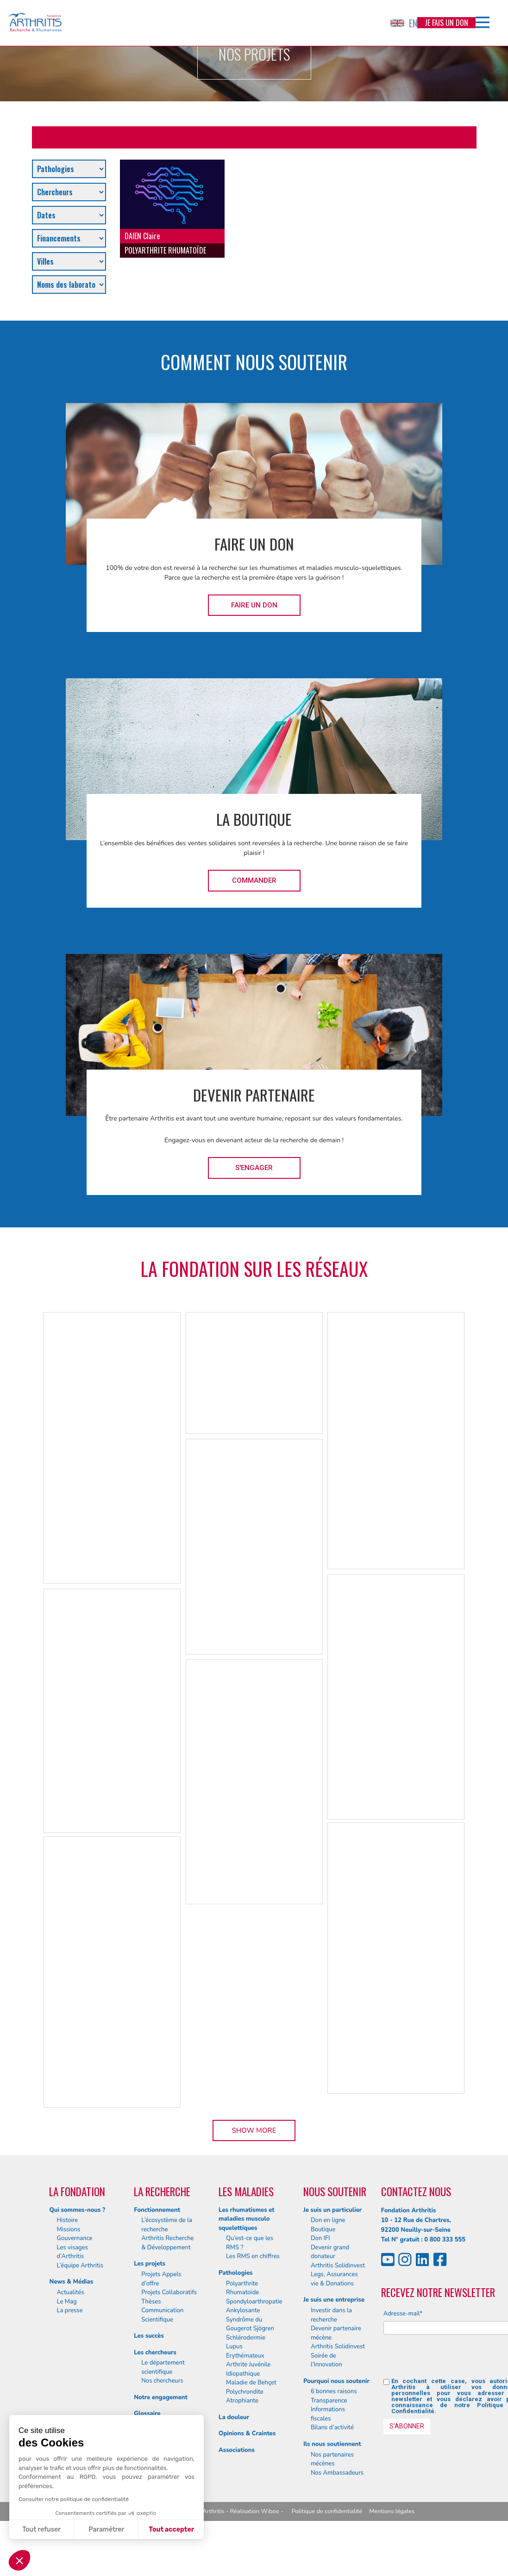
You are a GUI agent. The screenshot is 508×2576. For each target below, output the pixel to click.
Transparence (329, 2400)
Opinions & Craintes (247, 2433)
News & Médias (71, 2282)
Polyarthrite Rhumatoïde (242, 2288)
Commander (254, 880)
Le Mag (66, 2301)
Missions (68, 2229)
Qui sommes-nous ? (77, 2210)
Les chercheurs (155, 2352)
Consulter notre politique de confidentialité (74, 2499)
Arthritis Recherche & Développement (167, 2243)
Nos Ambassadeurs (337, 2473)
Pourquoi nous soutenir (336, 2381)
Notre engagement (161, 2397)
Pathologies (235, 2273)
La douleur (234, 2417)
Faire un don (254, 605)
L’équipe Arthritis (79, 2265)
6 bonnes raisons (334, 2391)
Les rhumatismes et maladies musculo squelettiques (247, 2219)
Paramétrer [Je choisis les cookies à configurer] (106, 2529)
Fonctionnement (157, 2210)
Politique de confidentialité (327, 2511)
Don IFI (320, 2238)
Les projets (149, 2264)
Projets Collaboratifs (169, 2292)
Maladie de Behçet (251, 2382)
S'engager (254, 1168)
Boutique (323, 2229)
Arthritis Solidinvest (338, 2265)
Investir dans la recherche (331, 2315)
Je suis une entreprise (333, 2300)
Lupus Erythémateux (245, 2351)
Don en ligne (328, 2220)
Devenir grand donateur (330, 2252)
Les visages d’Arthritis (72, 2252)
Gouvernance (74, 2238)
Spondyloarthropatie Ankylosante (254, 2306)
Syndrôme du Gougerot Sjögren (250, 2324)
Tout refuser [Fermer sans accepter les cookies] (41, 2529)
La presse (69, 2310)
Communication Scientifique (162, 2315)
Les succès (148, 2336)
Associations (237, 2450)
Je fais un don (446, 22)
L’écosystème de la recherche (166, 2225)
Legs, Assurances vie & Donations (334, 2279)
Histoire (67, 2220)
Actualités (70, 2292)
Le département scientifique (162, 2367)
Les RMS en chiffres (253, 2256)
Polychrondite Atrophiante (244, 2396)
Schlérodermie (245, 2338)
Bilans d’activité (332, 2427)
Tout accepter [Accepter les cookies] (171, 2529)
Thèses (151, 2301)
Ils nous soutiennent (332, 2444)
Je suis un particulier (332, 2210)
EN (403, 23)
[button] (19, 2560)
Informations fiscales (328, 2414)
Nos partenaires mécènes (332, 2459)
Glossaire (147, 2413)
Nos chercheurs (162, 2381)
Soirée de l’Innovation (326, 2360)
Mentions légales (391, 2511)
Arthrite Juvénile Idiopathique (248, 2369)
